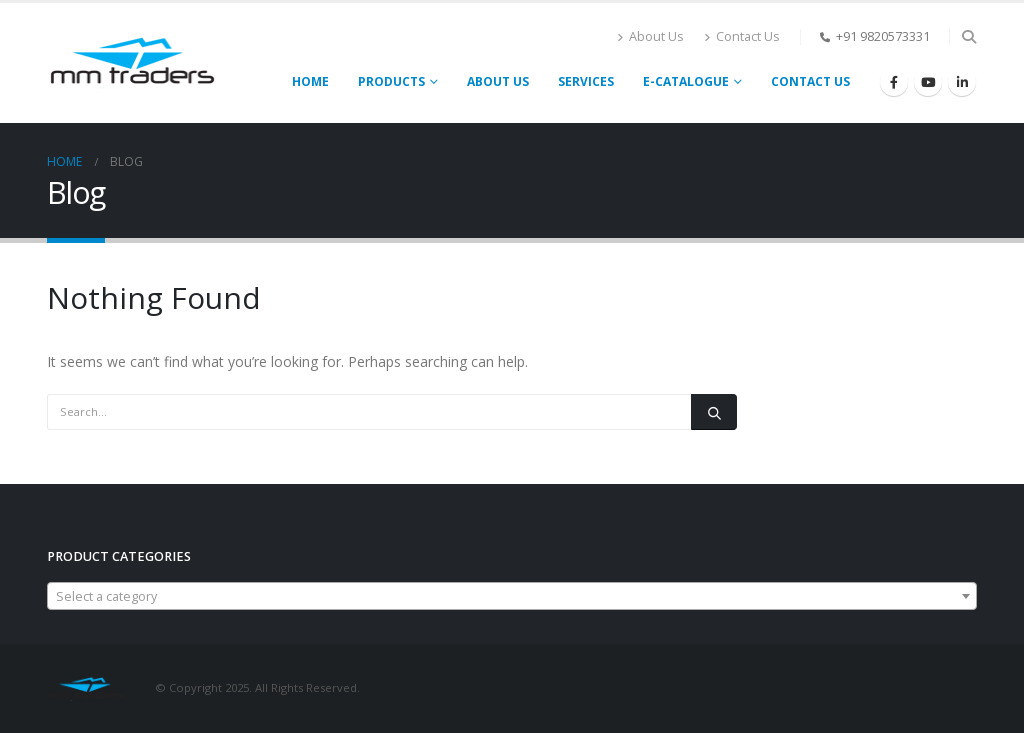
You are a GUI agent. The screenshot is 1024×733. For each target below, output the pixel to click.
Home (310, 81)
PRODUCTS (391, 81)
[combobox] (512, 596)
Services (586, 81)
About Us (650, 36)
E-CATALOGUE (686, 81)
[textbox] (512, 597)
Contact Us (742, 36)
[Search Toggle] (968, 37)
